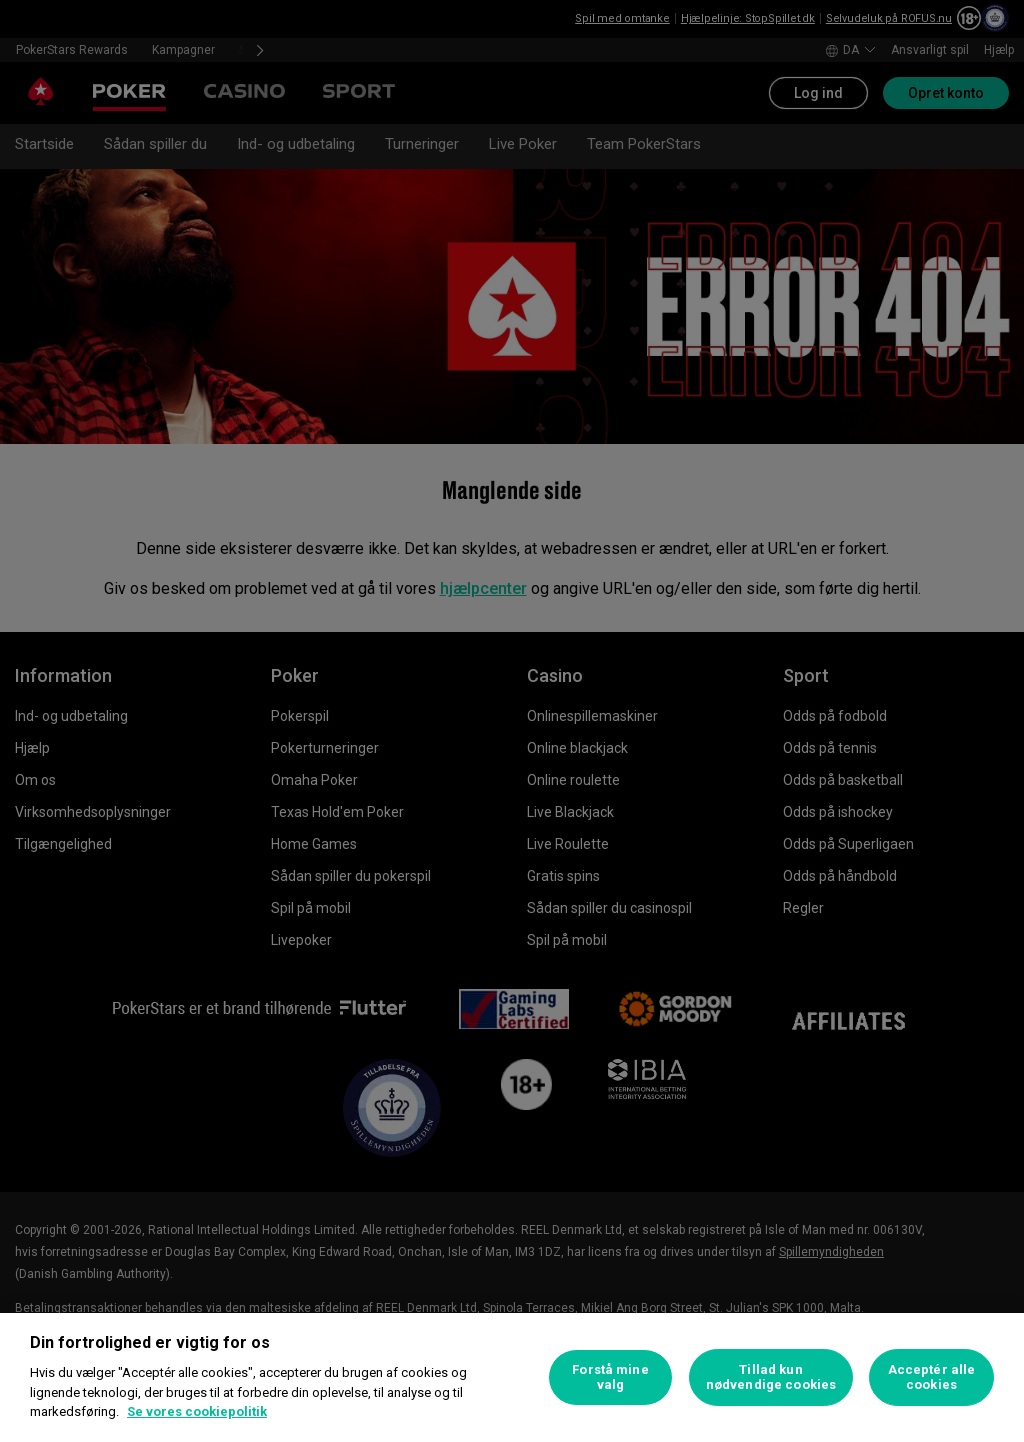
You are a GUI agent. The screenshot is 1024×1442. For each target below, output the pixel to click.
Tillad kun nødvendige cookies (771, 1377)
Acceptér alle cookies (932, 1377)
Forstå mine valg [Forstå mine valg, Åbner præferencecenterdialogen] (610, 1377)
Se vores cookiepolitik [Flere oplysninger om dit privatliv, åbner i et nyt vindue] (197, 1411)
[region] (512, 1377)
